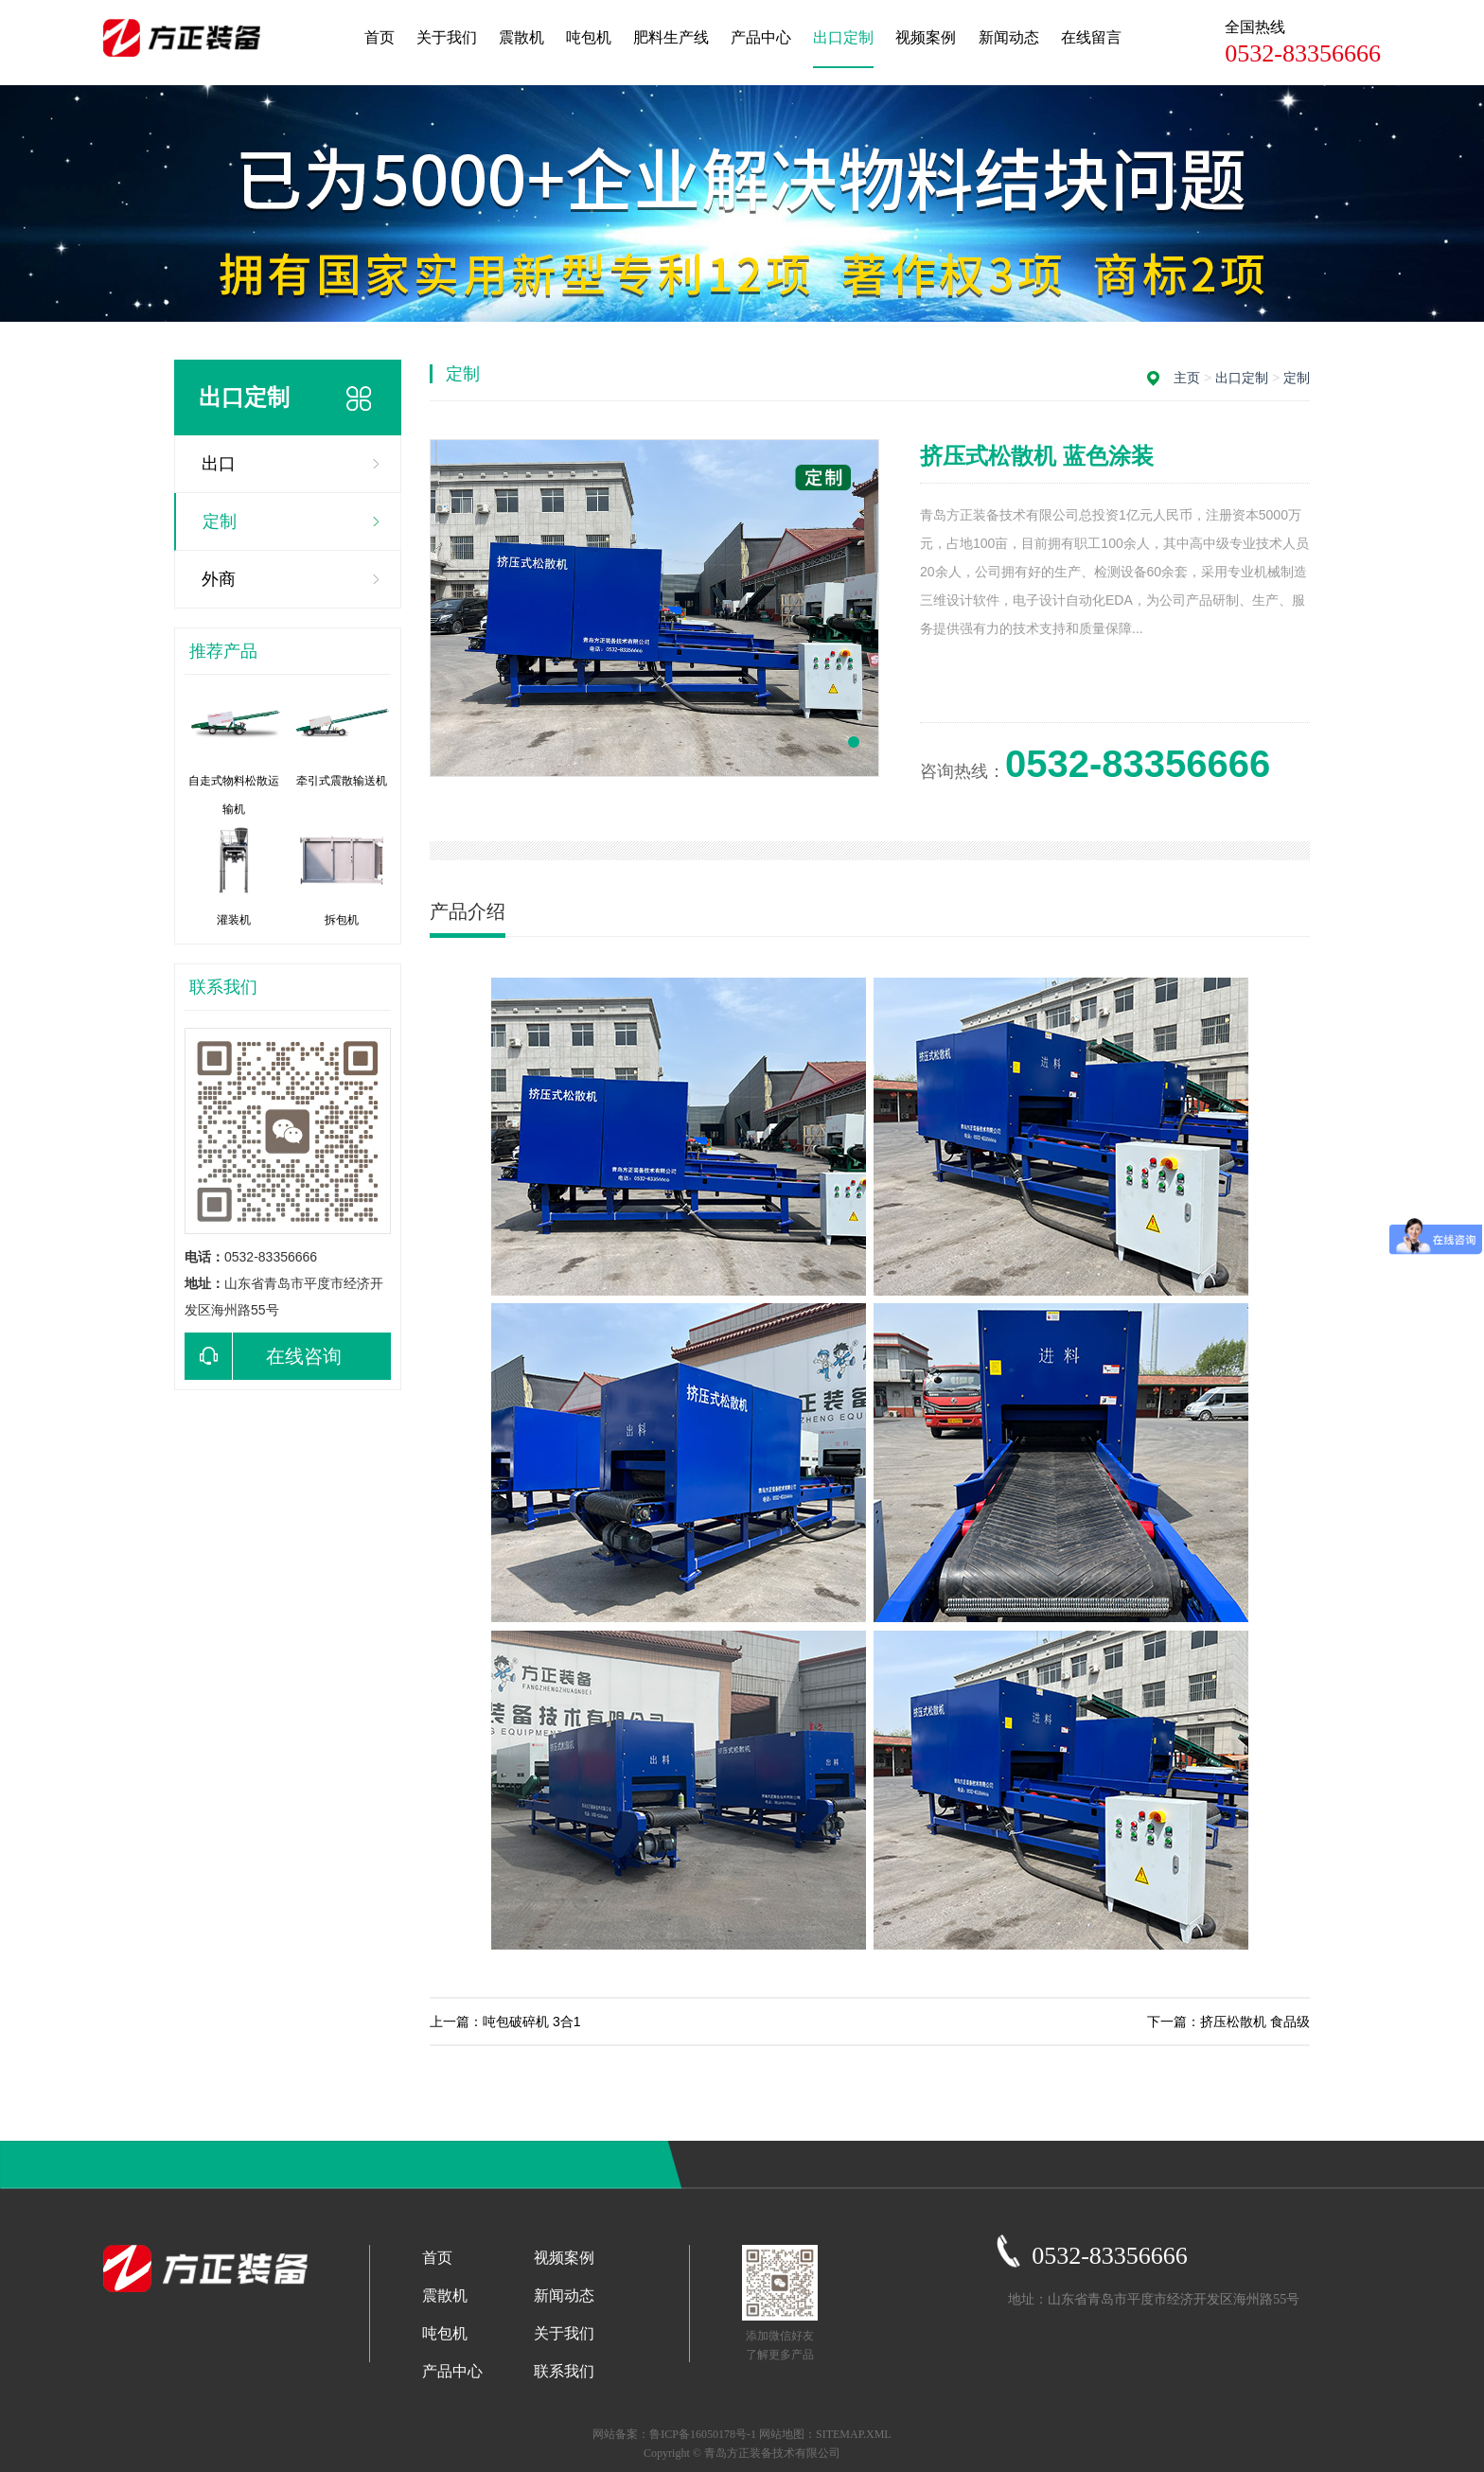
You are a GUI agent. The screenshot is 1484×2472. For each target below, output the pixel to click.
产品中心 (761, 37)
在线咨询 (263, 1356)
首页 (379, 37)
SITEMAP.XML (854, 2434)
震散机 (521, 37)
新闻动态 (1009, 37)
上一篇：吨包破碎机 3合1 (505, 2021)
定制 (220, 521)
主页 (1187, 377)
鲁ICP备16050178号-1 (702, 2434)
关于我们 (446, 37)
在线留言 (1091, 37)
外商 (219, 579)
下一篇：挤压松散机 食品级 (1228, 2021)
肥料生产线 (671, 37)
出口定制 (843, 37)
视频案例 (925, 37)
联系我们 (564, 2371)
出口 (219, 463)
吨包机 (588, 37)
